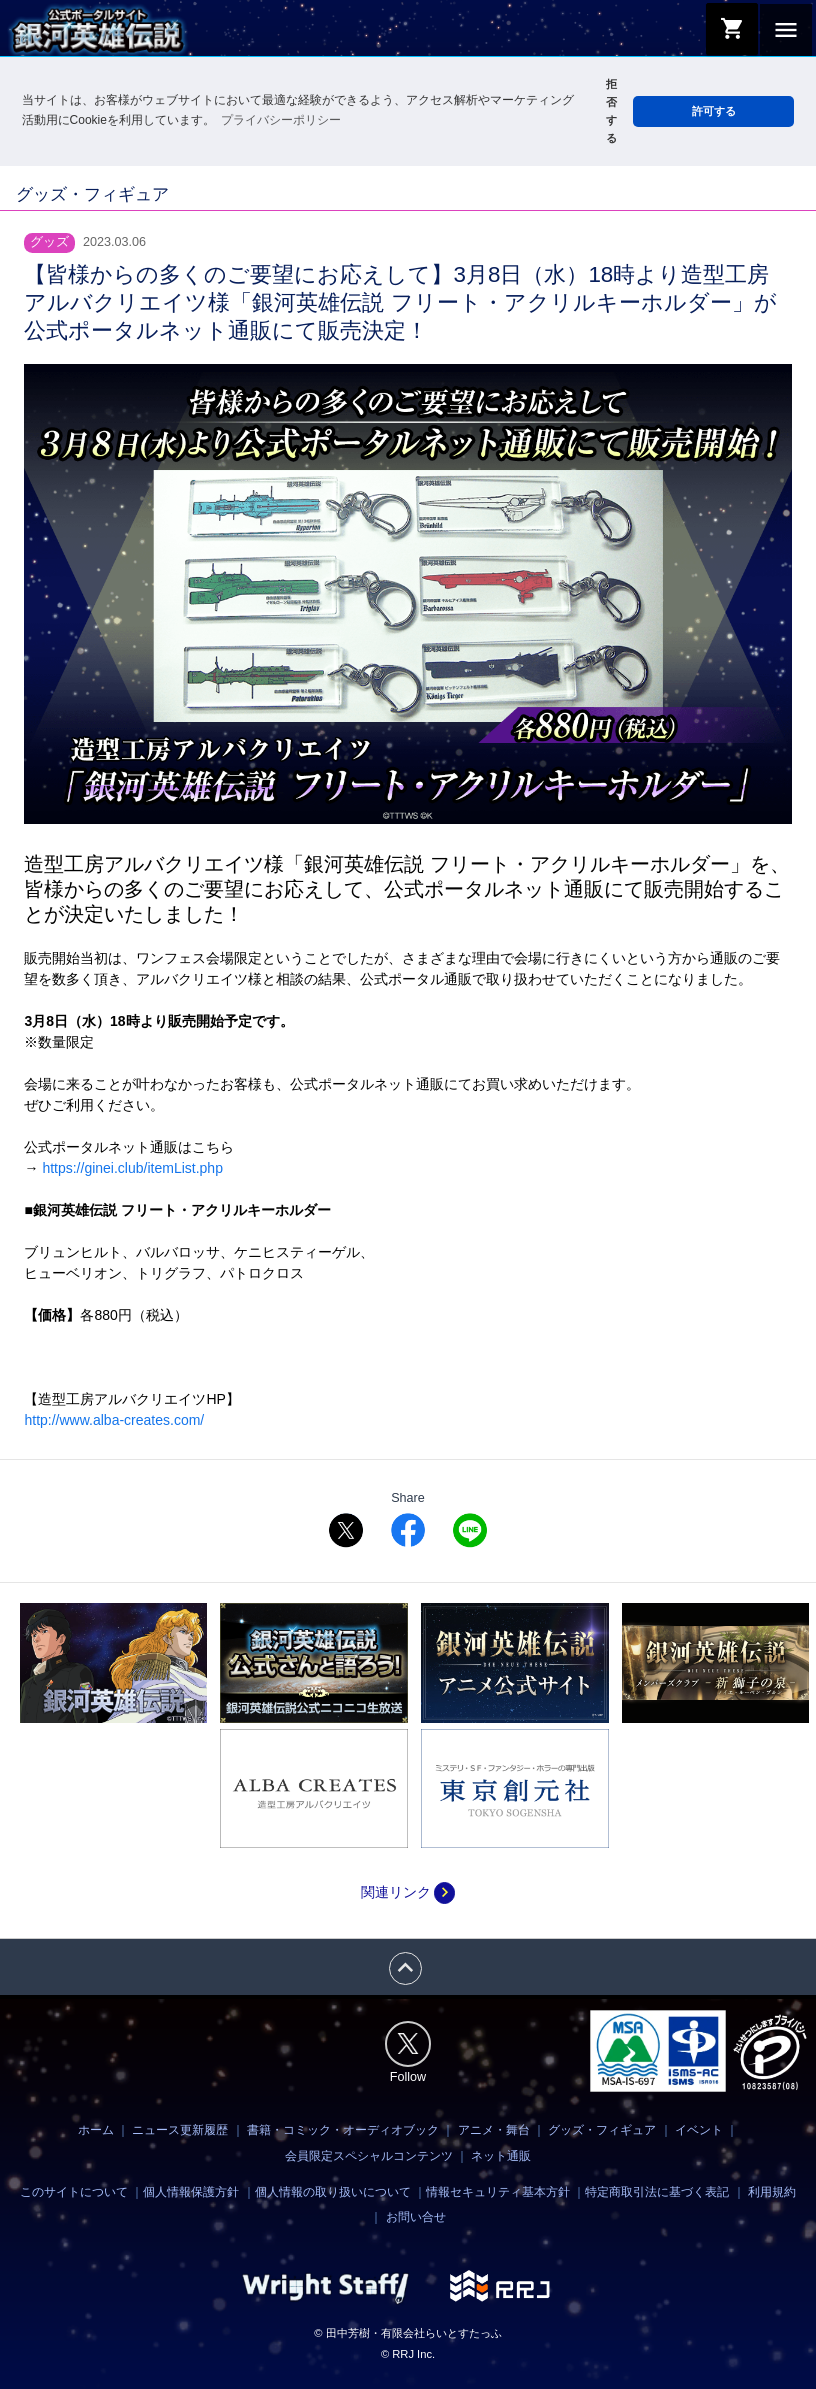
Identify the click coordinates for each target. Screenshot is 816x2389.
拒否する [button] (611, 111)
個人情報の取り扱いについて (333, 2192)
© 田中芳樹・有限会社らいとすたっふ (407, 2333)
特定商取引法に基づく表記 (657, 2192)
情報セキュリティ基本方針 (498, 2192)
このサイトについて (74, 2192)
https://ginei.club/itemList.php (132, 1168)
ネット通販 (501, 2156)
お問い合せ (416, 2217)
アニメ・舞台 (494, 2130)
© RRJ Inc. (408, 2354)
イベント (699, 2130)
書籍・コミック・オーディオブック (343, 2130)
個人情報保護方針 (191, 2192)
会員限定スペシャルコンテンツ (369, 2156)
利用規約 (772, 2192)
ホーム (96, 2130)
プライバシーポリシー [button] (281, 120)
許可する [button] (714, 111)
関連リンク (408, 1892)
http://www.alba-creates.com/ (114, 1420)
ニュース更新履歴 (180, 2130)
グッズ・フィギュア (602, 2130)
